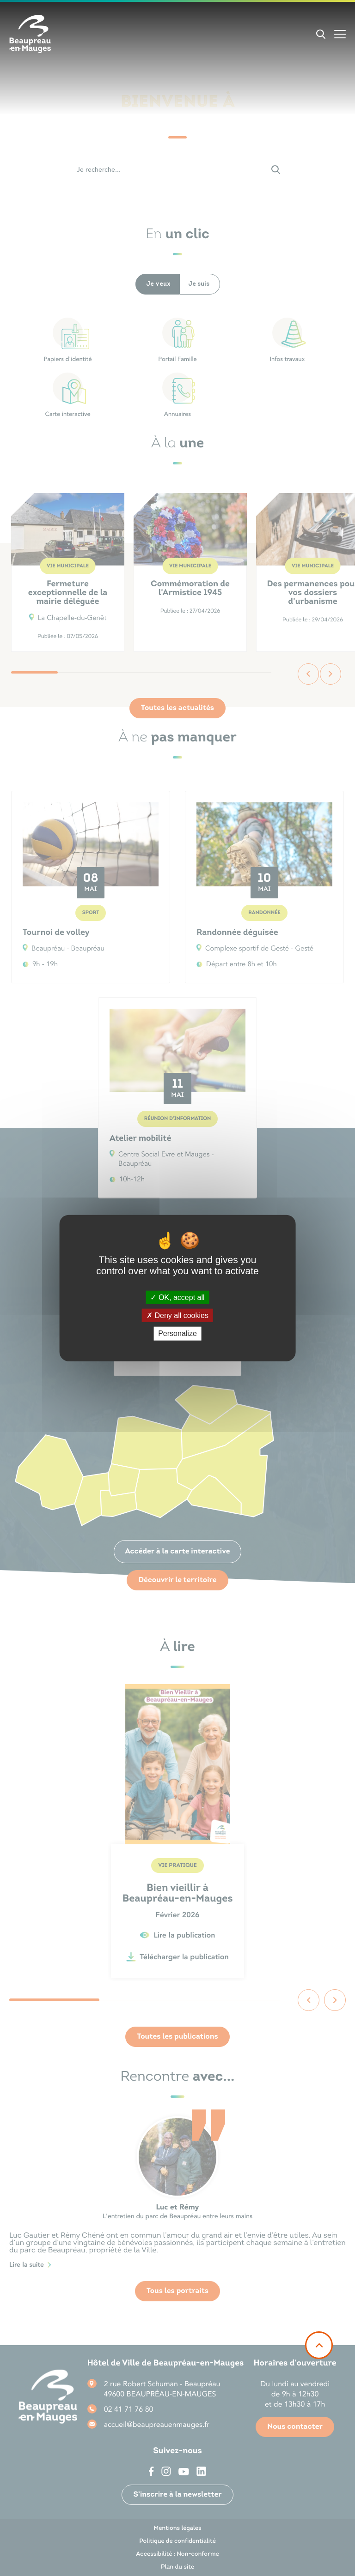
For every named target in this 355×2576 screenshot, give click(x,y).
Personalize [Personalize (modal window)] (177, 1333)
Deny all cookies (177, 1315)
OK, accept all (177, 1297)
